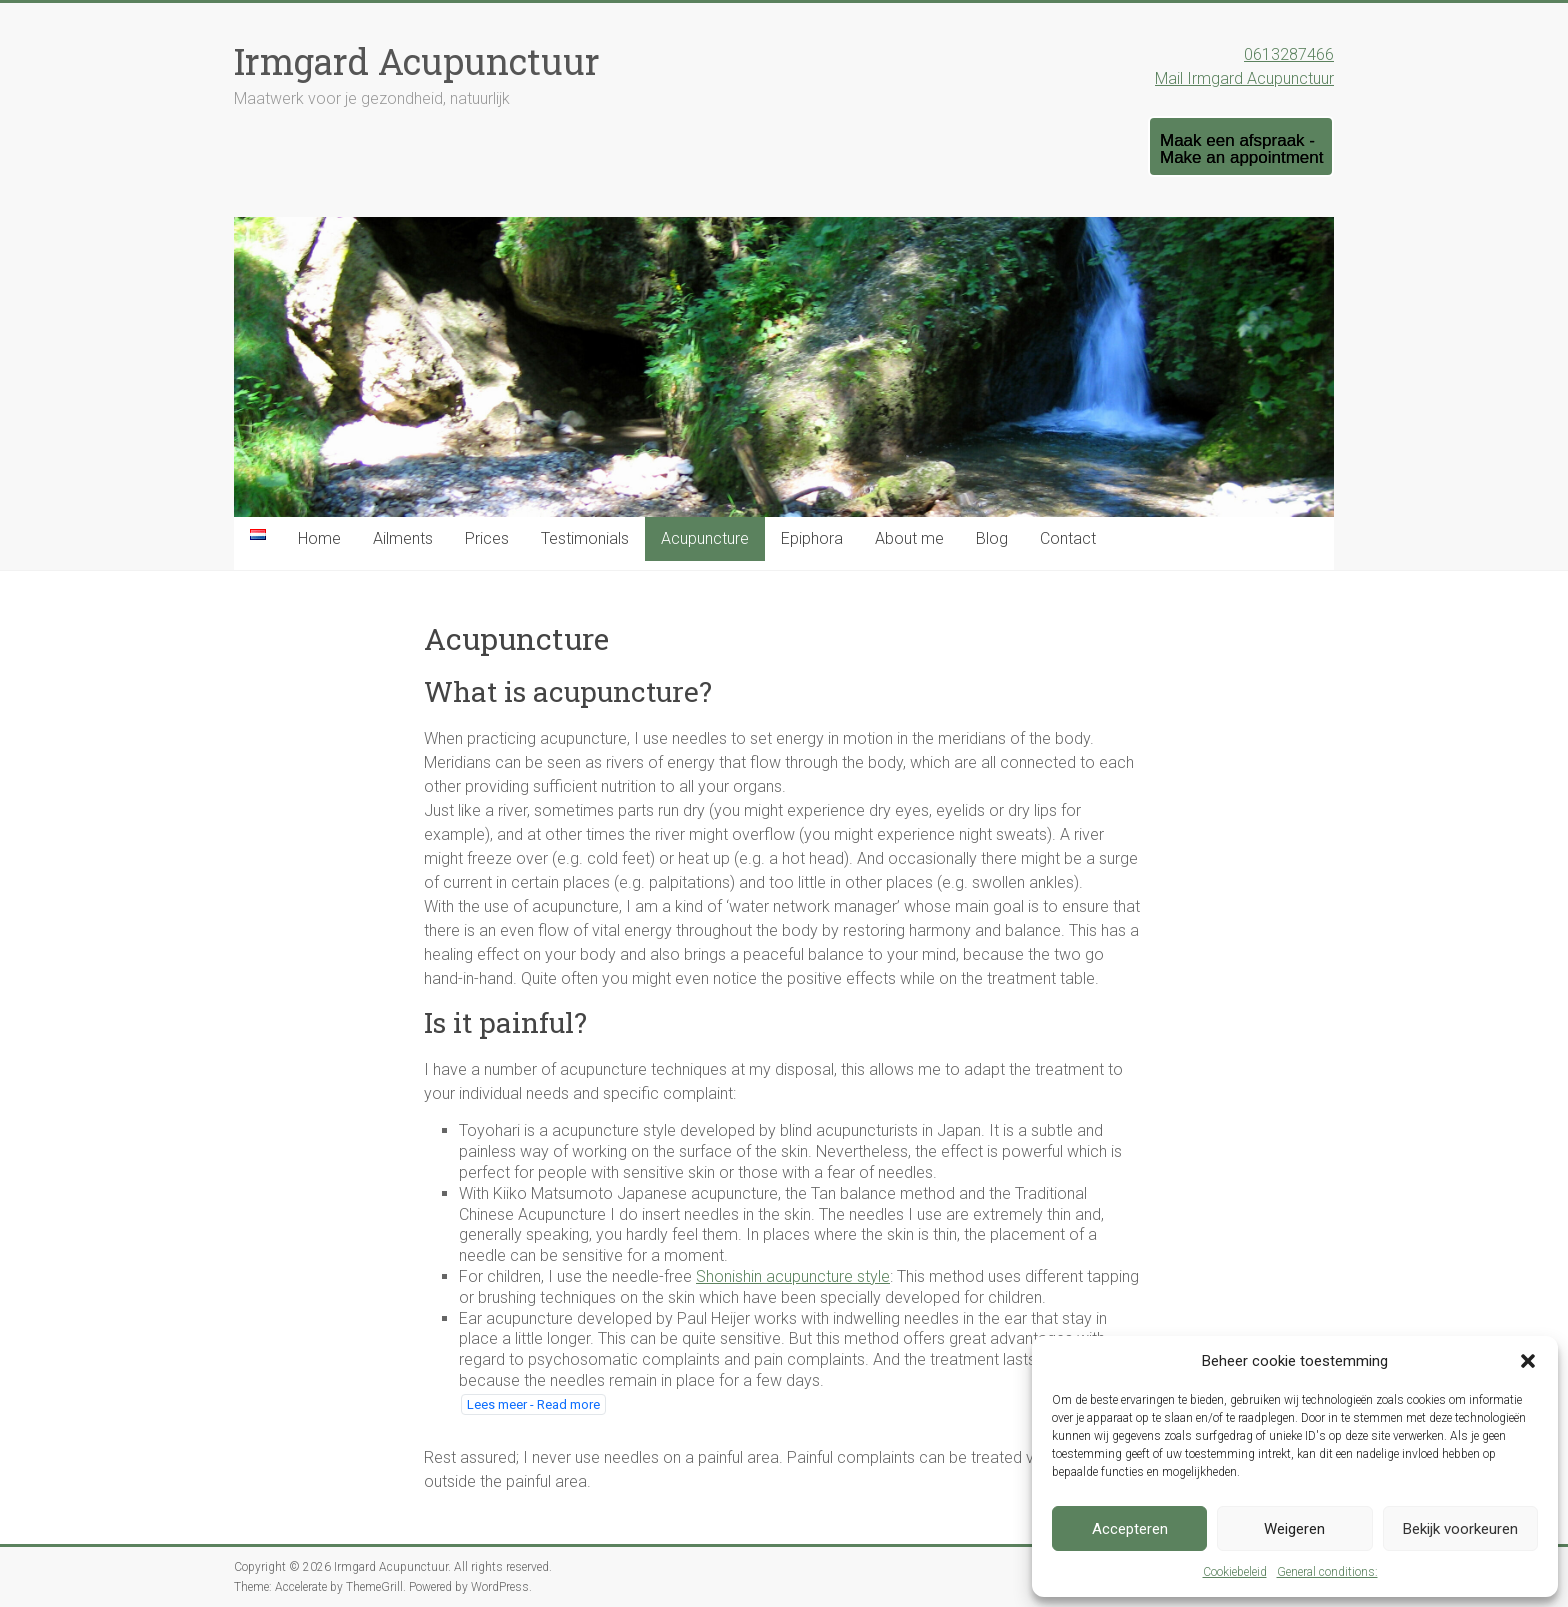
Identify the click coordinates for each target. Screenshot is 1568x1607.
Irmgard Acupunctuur (417, 61)
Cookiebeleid (1235, 1572)
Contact (1068, 538)
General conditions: (1327, 1572)
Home (319, 538)
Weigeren (1294, 1529)
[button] (1528, 1361)
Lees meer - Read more (533, 1404)
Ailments (403, 538)
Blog (992, 538)
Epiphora (812, 538)
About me (909, 538)
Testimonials (585, 538)
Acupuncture (705, 538)
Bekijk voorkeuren (1460, 1529)
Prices (487, 538)
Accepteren (1130, 1529)
